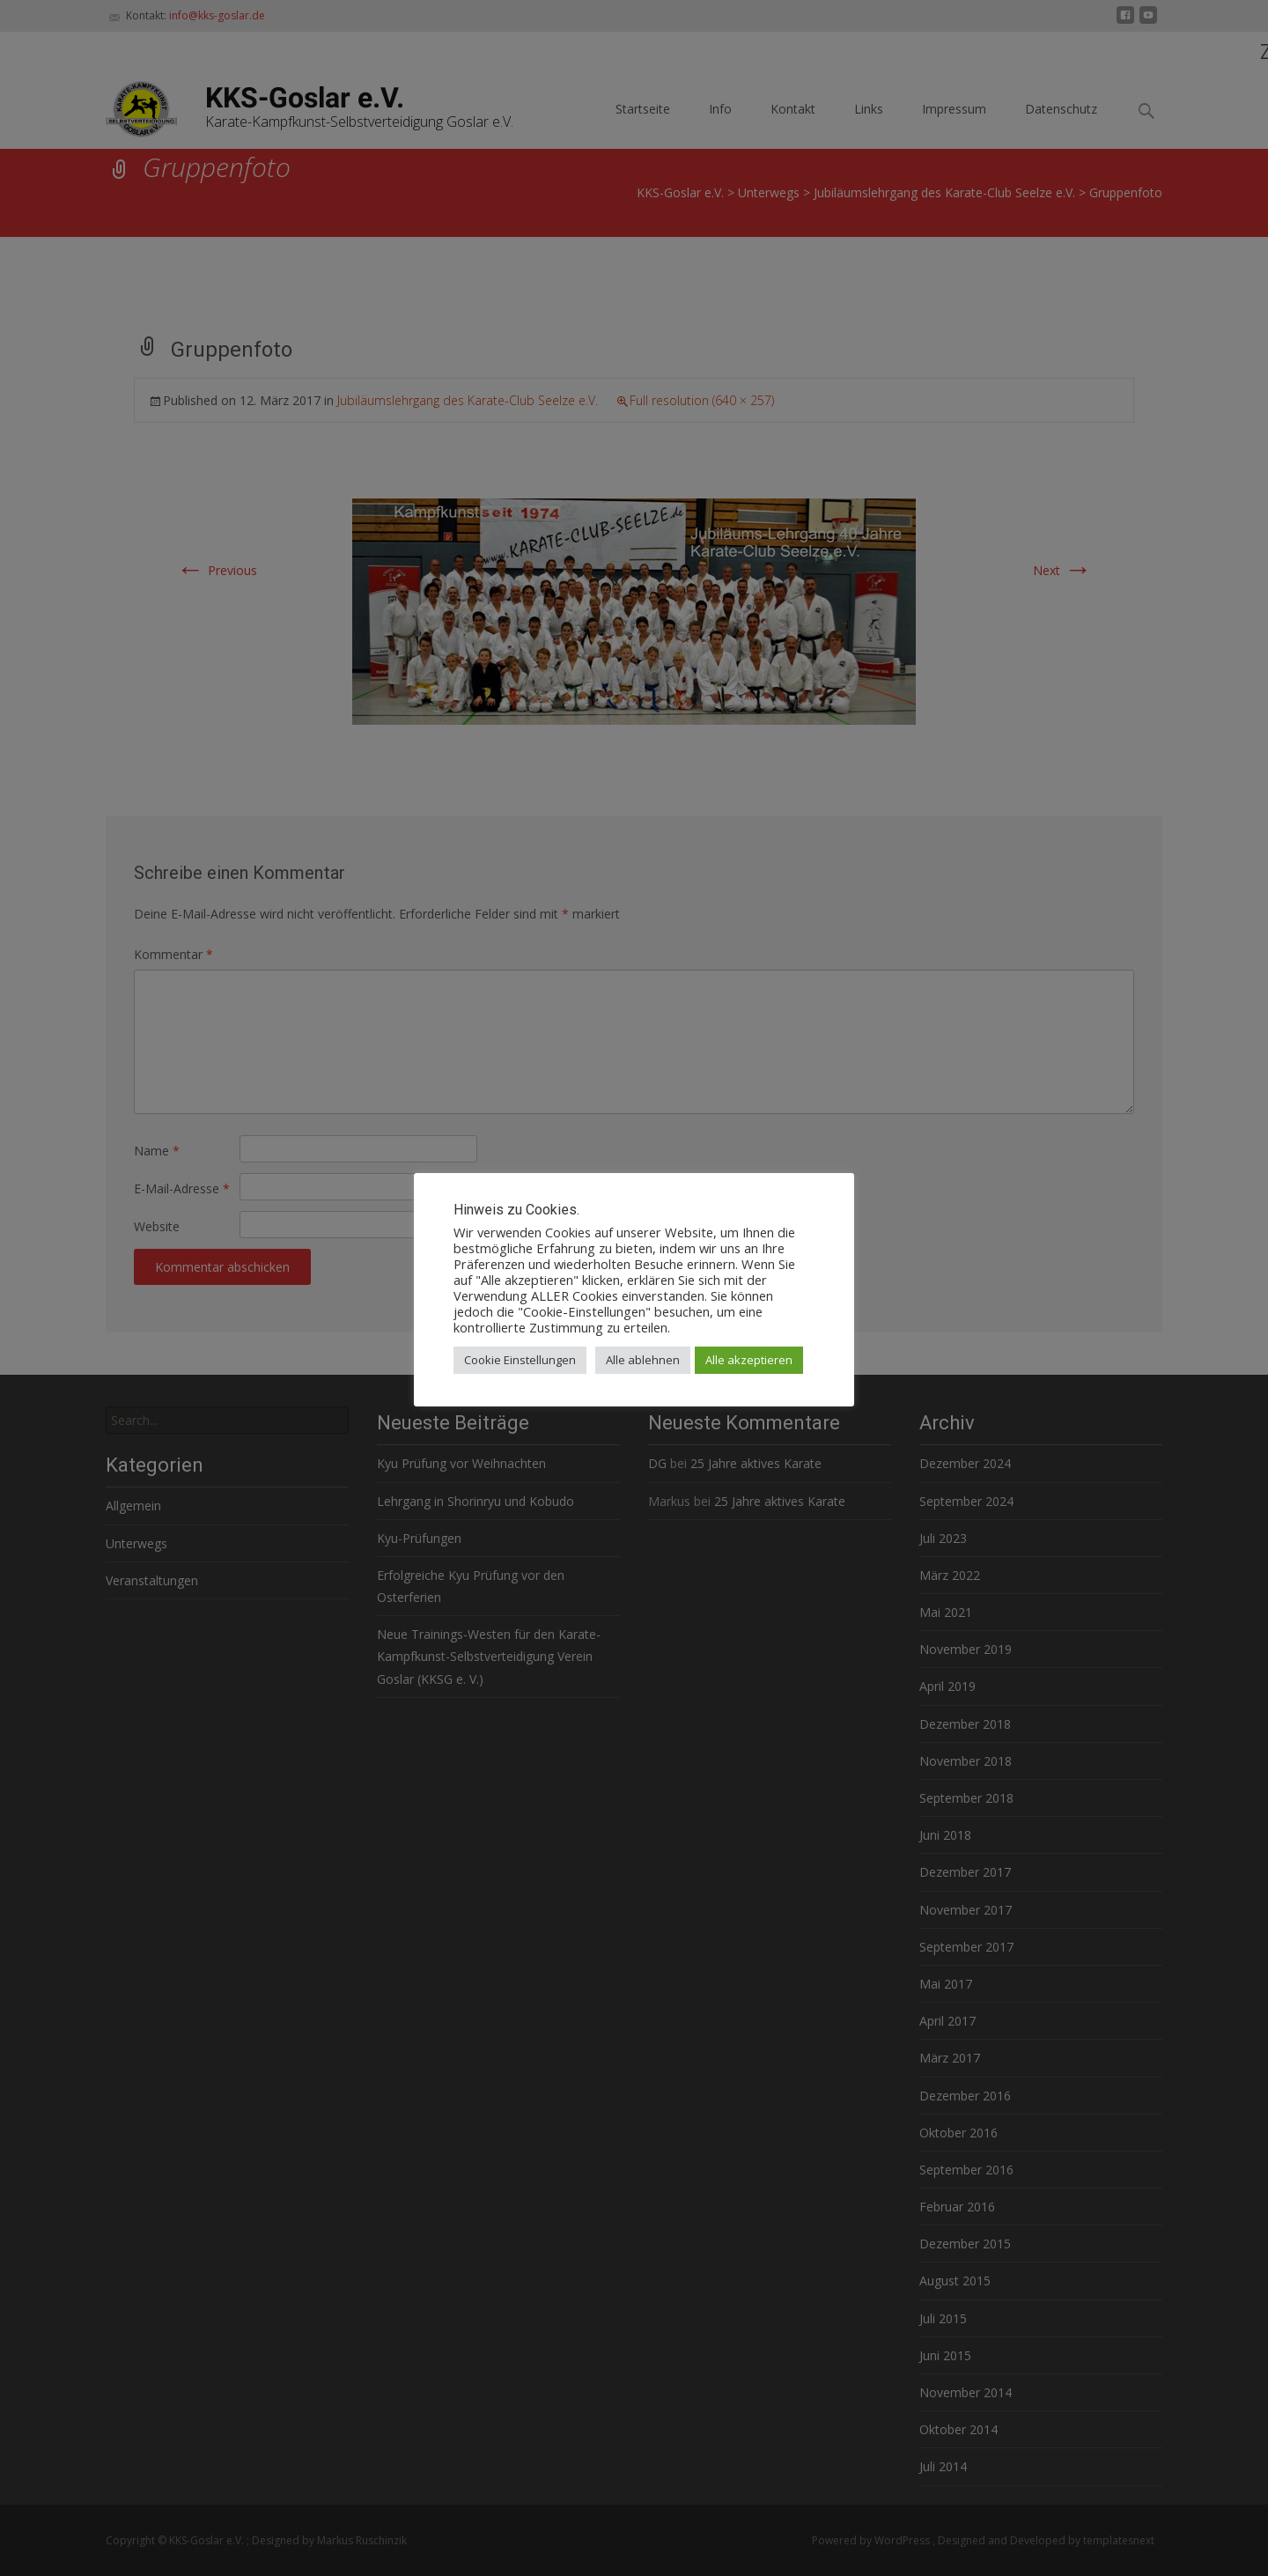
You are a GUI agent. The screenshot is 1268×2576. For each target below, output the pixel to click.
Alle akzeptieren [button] (748, 1360)
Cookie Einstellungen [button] (520, 1360)
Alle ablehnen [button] (643, 1360)
